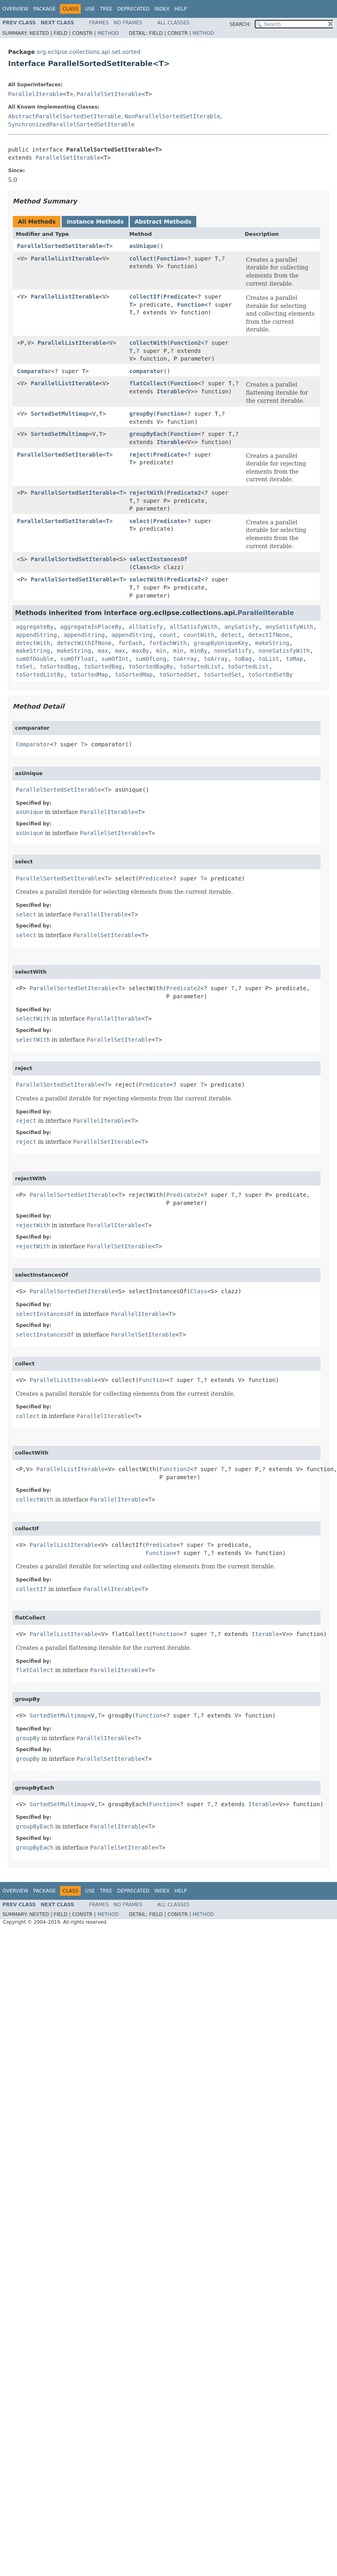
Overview (15, 9)
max (103, 650)
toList (269, 659)
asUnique (143, 246)
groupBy (141, 413)
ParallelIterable (35, 94)
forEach (130, 643)
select (139, 521)
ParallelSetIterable (109, 94)
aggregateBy (35, 627)
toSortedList (200, 666)
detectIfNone (268, 635)
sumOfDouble (35, 659)
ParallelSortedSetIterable (60, 246)
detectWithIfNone (84, 643)
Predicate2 (184, 492)
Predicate (178, 296)
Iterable (170, 391)
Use (90, 9)
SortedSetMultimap (60, 413)
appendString (36, 635)
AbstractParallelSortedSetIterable (64, 116)
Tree (106, 9)
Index (162, 9)
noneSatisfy (233, 650)
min (161, 650)
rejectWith (146, 492)
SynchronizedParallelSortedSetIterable (71, 124)
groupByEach (148, 434)
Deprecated (133, 9)
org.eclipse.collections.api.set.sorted (88, 52)
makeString (272, 643)
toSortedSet (178, 674)
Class (141, 567)
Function (170, 258)
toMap (294, 659)
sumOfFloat (77, 659)
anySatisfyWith (289, 627)
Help (180, 9)
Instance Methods (95, 221)
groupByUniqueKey (220, 643)
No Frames (128, 23)
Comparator (34, 371)
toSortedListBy (40, 674)
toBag (243, 659)
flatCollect (148, 383)
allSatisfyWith (193, 627)
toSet (24, 666)
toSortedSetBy (270, 674)
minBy (198, 650)
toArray (185, 659)
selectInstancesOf (158, 559)
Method (108, 33)
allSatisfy (146, 627)
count (167, 635)
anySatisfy (241, 627)
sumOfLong (150, 659)
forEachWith (168, 643)
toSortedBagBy (151, 666)
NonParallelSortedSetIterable (172, 116)
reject (139, 454)
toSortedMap (89, 674)
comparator (146, 371)
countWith (198, 635)
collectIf (144, 296)
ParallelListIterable (65, 258)
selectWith (146, 579)
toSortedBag (58, 666)
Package (44, 9)
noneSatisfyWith (284, 650)
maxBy (140, 650)
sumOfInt (115, 659)
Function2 (185, 343)
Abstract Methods (163, 221)
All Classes (173, 23)
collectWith (148, 343)
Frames (99, 23)
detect (231, 635)
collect (141, 258)
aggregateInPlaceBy (91, 627)
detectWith (33, 643)
